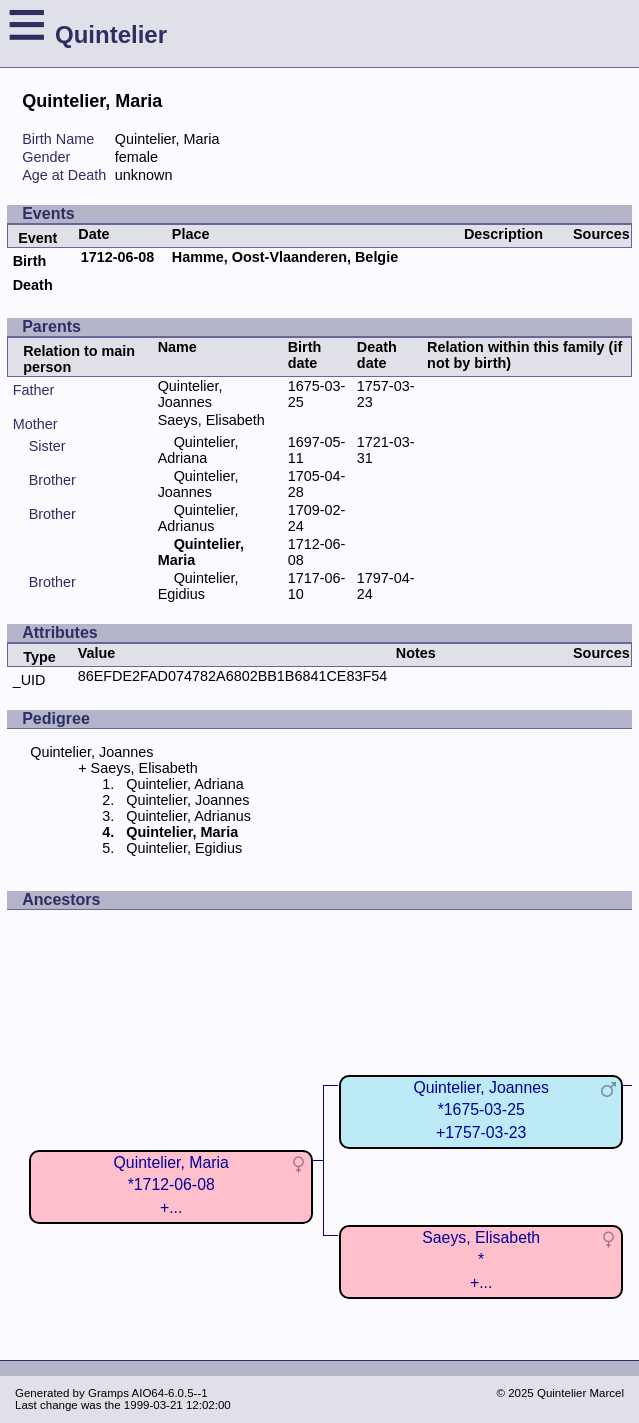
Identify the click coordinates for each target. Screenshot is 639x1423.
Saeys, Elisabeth (211, 420)
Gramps (108, 1393)
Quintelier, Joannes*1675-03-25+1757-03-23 (481, 1109)
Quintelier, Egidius (198, 586)
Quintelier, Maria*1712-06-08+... (171, 1184)
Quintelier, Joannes (190, 394)
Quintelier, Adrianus (198, 518)
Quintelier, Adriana (198, 450)
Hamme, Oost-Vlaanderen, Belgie (285, 257)
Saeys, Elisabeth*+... (481, 1259)
